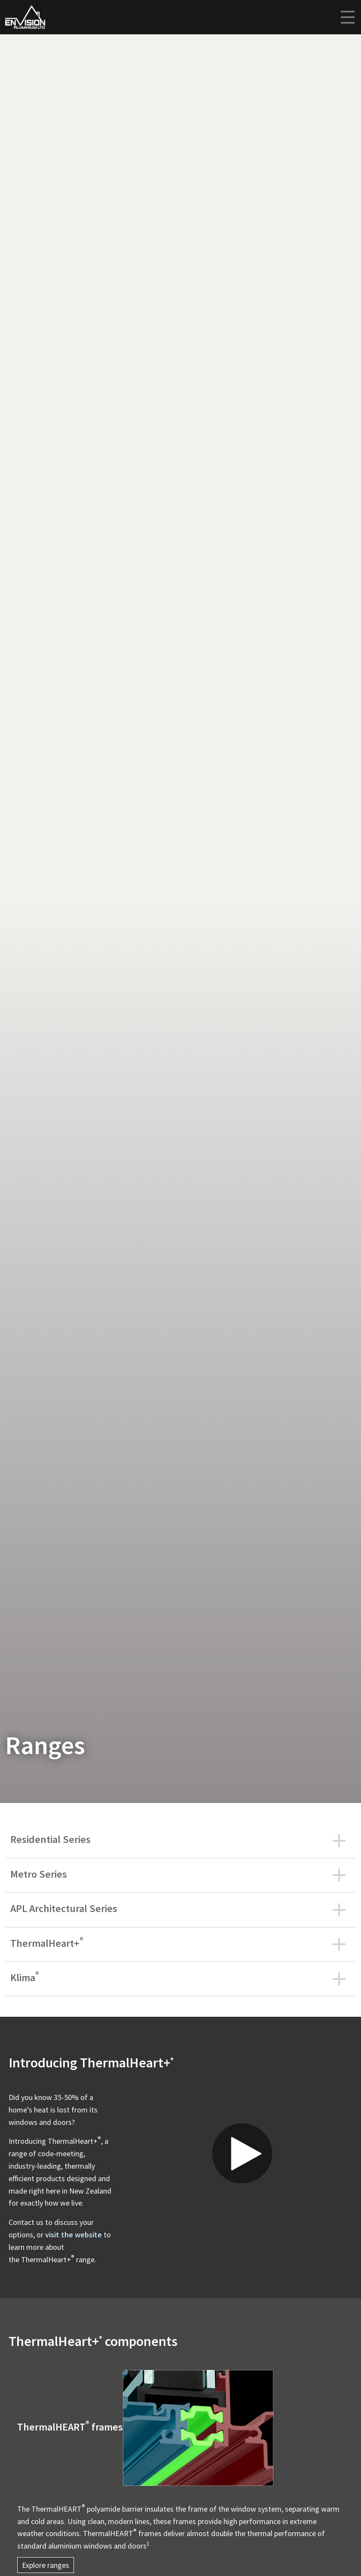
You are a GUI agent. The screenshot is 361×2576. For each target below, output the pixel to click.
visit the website (73, 2235)
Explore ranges (45, 2565)
